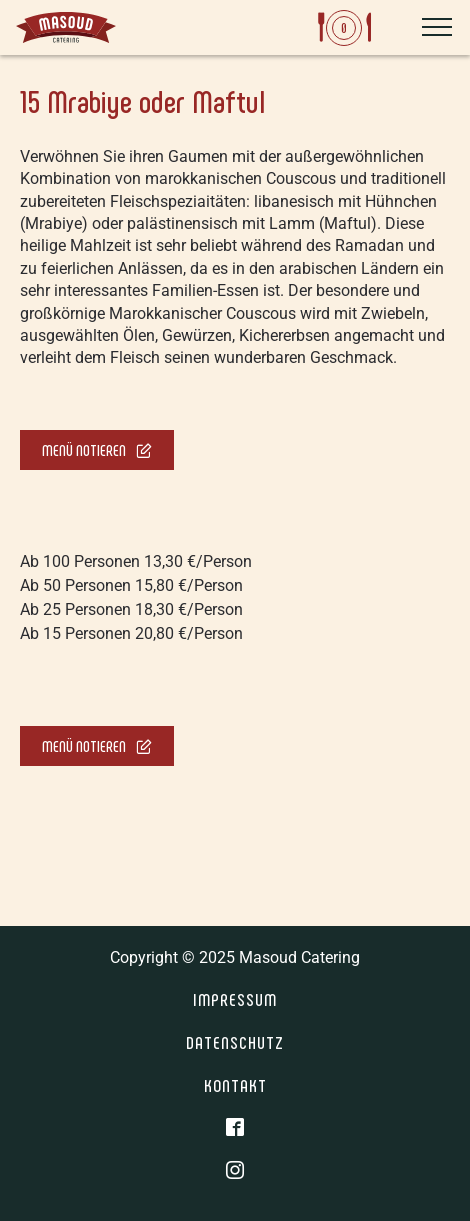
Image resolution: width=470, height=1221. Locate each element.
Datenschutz (235, 1042)
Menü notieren (97, 449)
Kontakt (235, 1085)
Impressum (235, 999)
